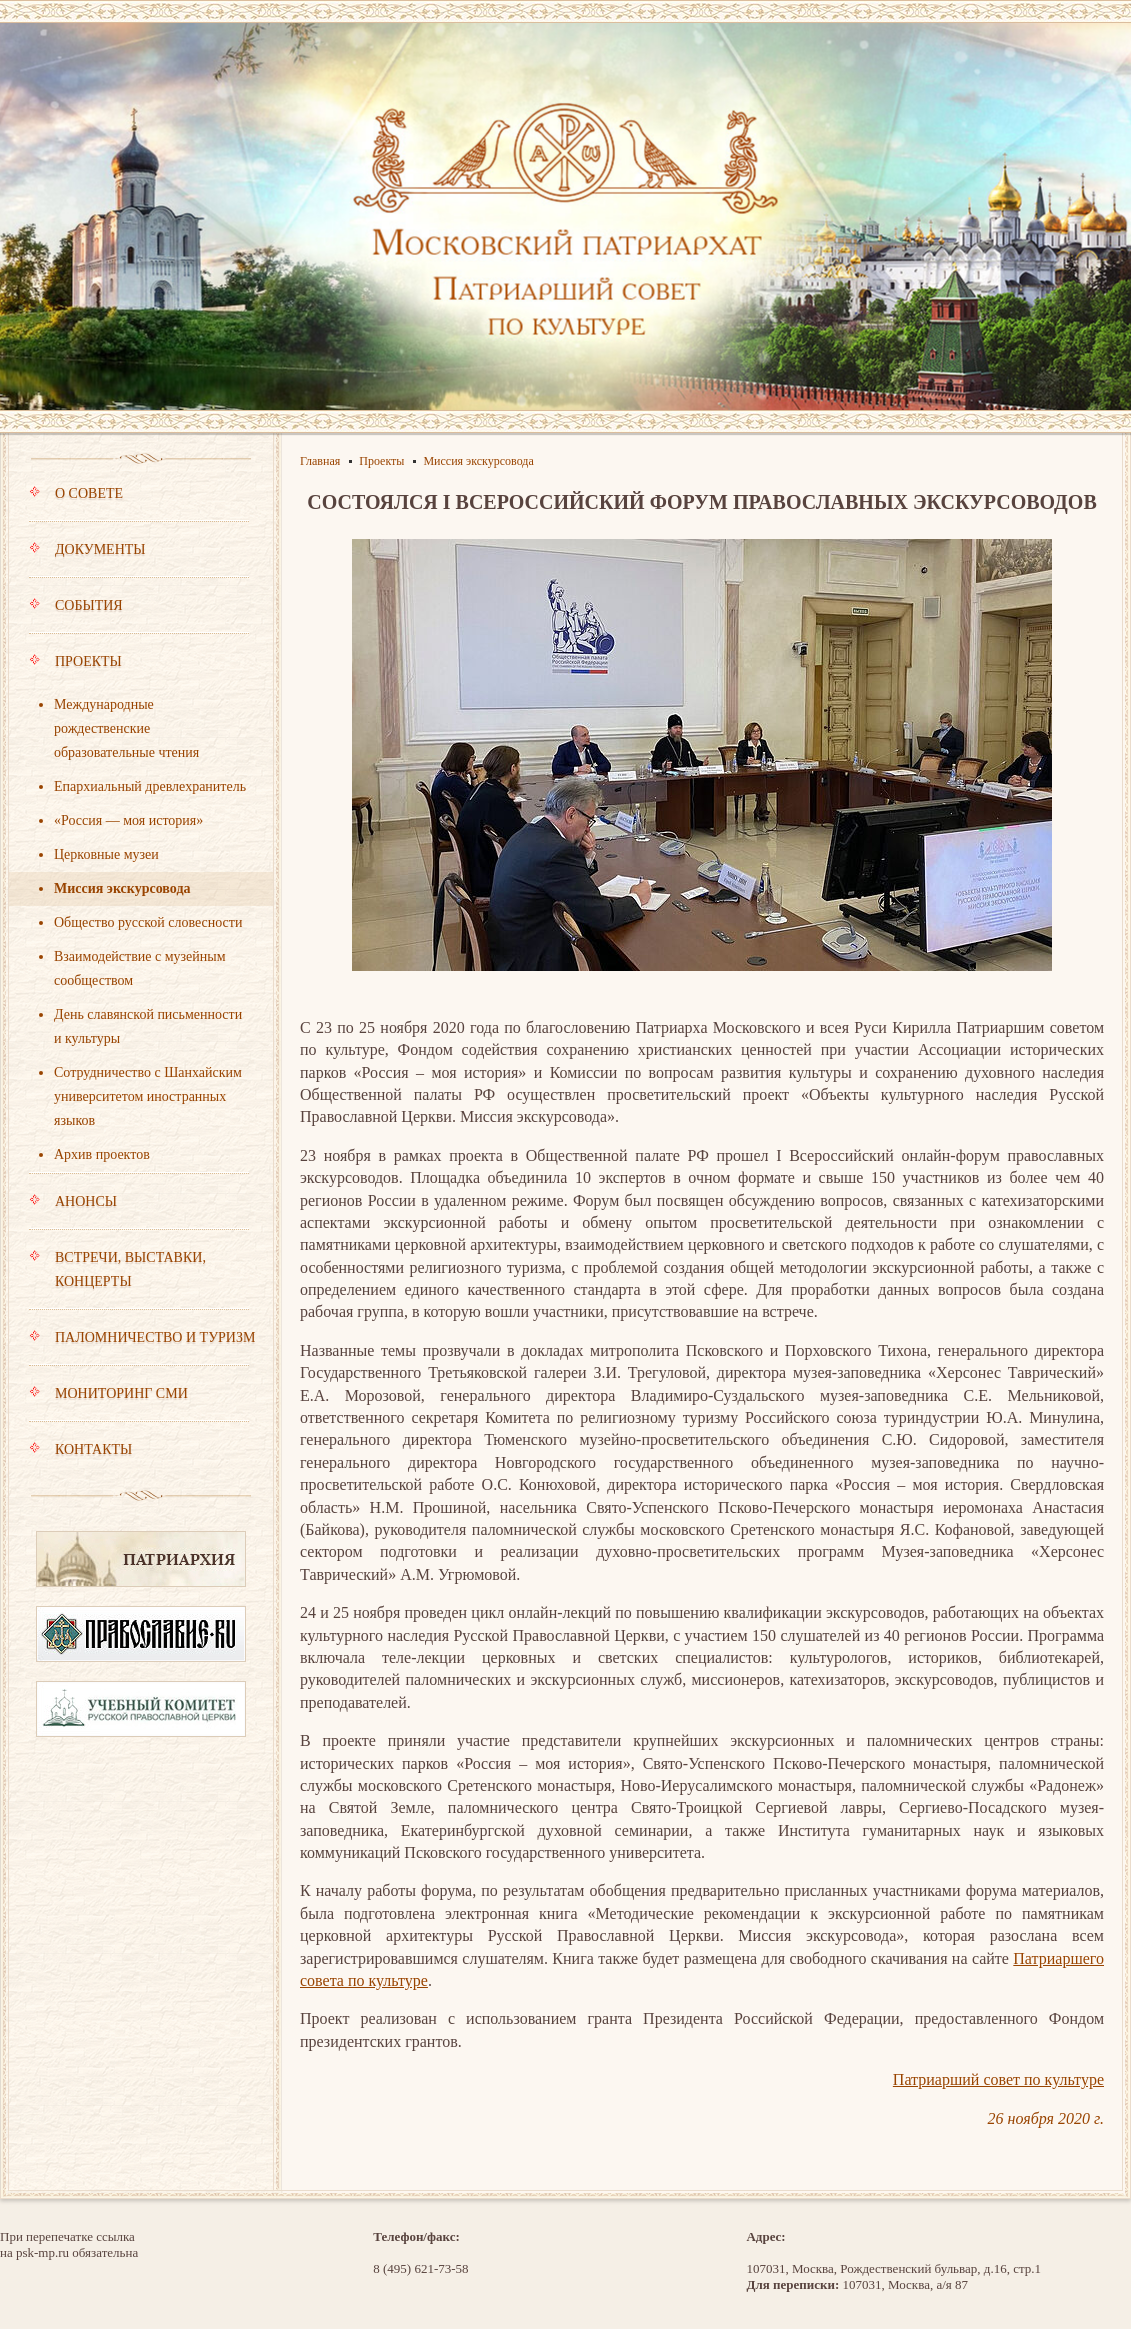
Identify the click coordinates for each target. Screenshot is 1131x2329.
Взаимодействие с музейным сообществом (140, 968)
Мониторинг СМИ (139, 1403)
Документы (139, 559)
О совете (139, 503)
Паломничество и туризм (142, 1347)
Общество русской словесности (148, 922)
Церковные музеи (106, 854)
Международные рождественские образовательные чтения (126, 728)
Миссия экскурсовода (122, 888)
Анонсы (139, 1211)
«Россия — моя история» (128, 820)
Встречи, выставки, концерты (139, 1279)
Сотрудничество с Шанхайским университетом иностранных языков (148, 1096)
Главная (320, 461)
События (139, 615)
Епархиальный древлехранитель (150, 786)
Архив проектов (102, 1154)
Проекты (139, 671)
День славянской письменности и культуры (148, 1026)
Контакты (80, 1449)
